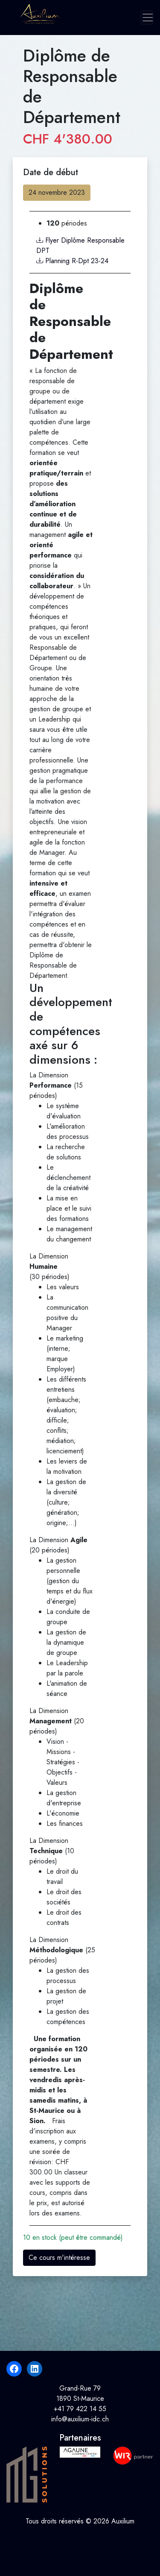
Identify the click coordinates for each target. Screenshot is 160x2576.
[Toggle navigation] (147, 17)
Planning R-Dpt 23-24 (72, 261)
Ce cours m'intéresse (59, 2257)
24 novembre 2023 (57, 192)
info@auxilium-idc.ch (80, 2419)
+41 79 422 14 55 (80, 2409)
